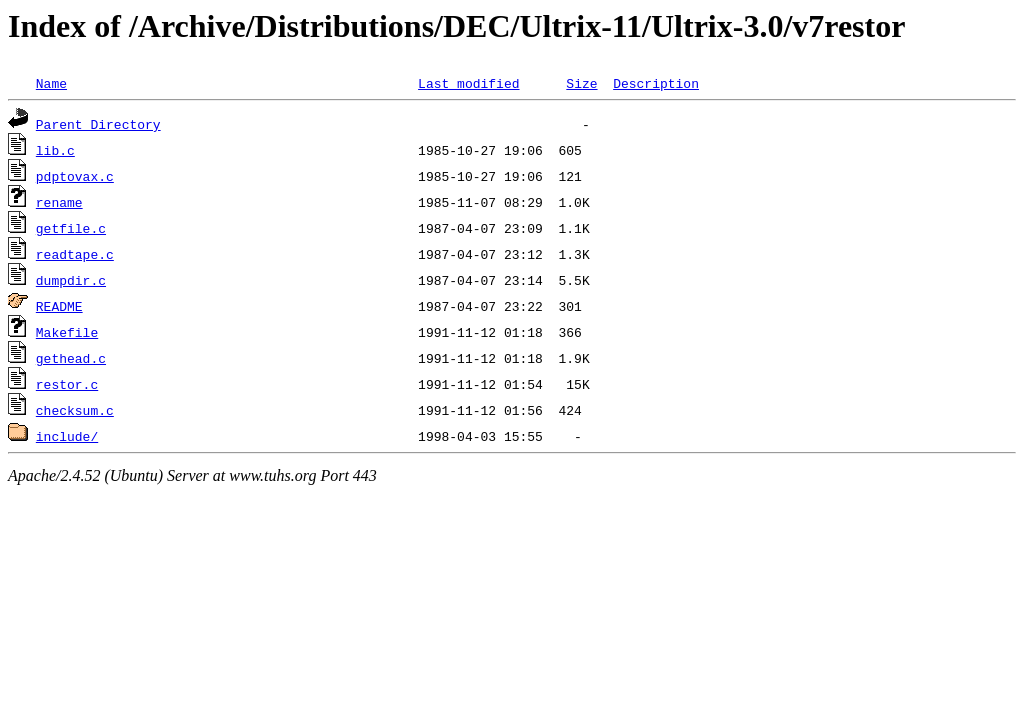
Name (51, 83)
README (59, 306)
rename (59, 202)
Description (656, 83)
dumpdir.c (71, 280)
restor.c (67, 384)
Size (581, 83)
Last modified (468, 83)
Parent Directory (98, 124)
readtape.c (75, 254)
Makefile (67, 332)
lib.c (55, 150)
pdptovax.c (75, 176)
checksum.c (75, 410)
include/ (67, 436)
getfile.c (71, 228)
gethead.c (71, 358)
